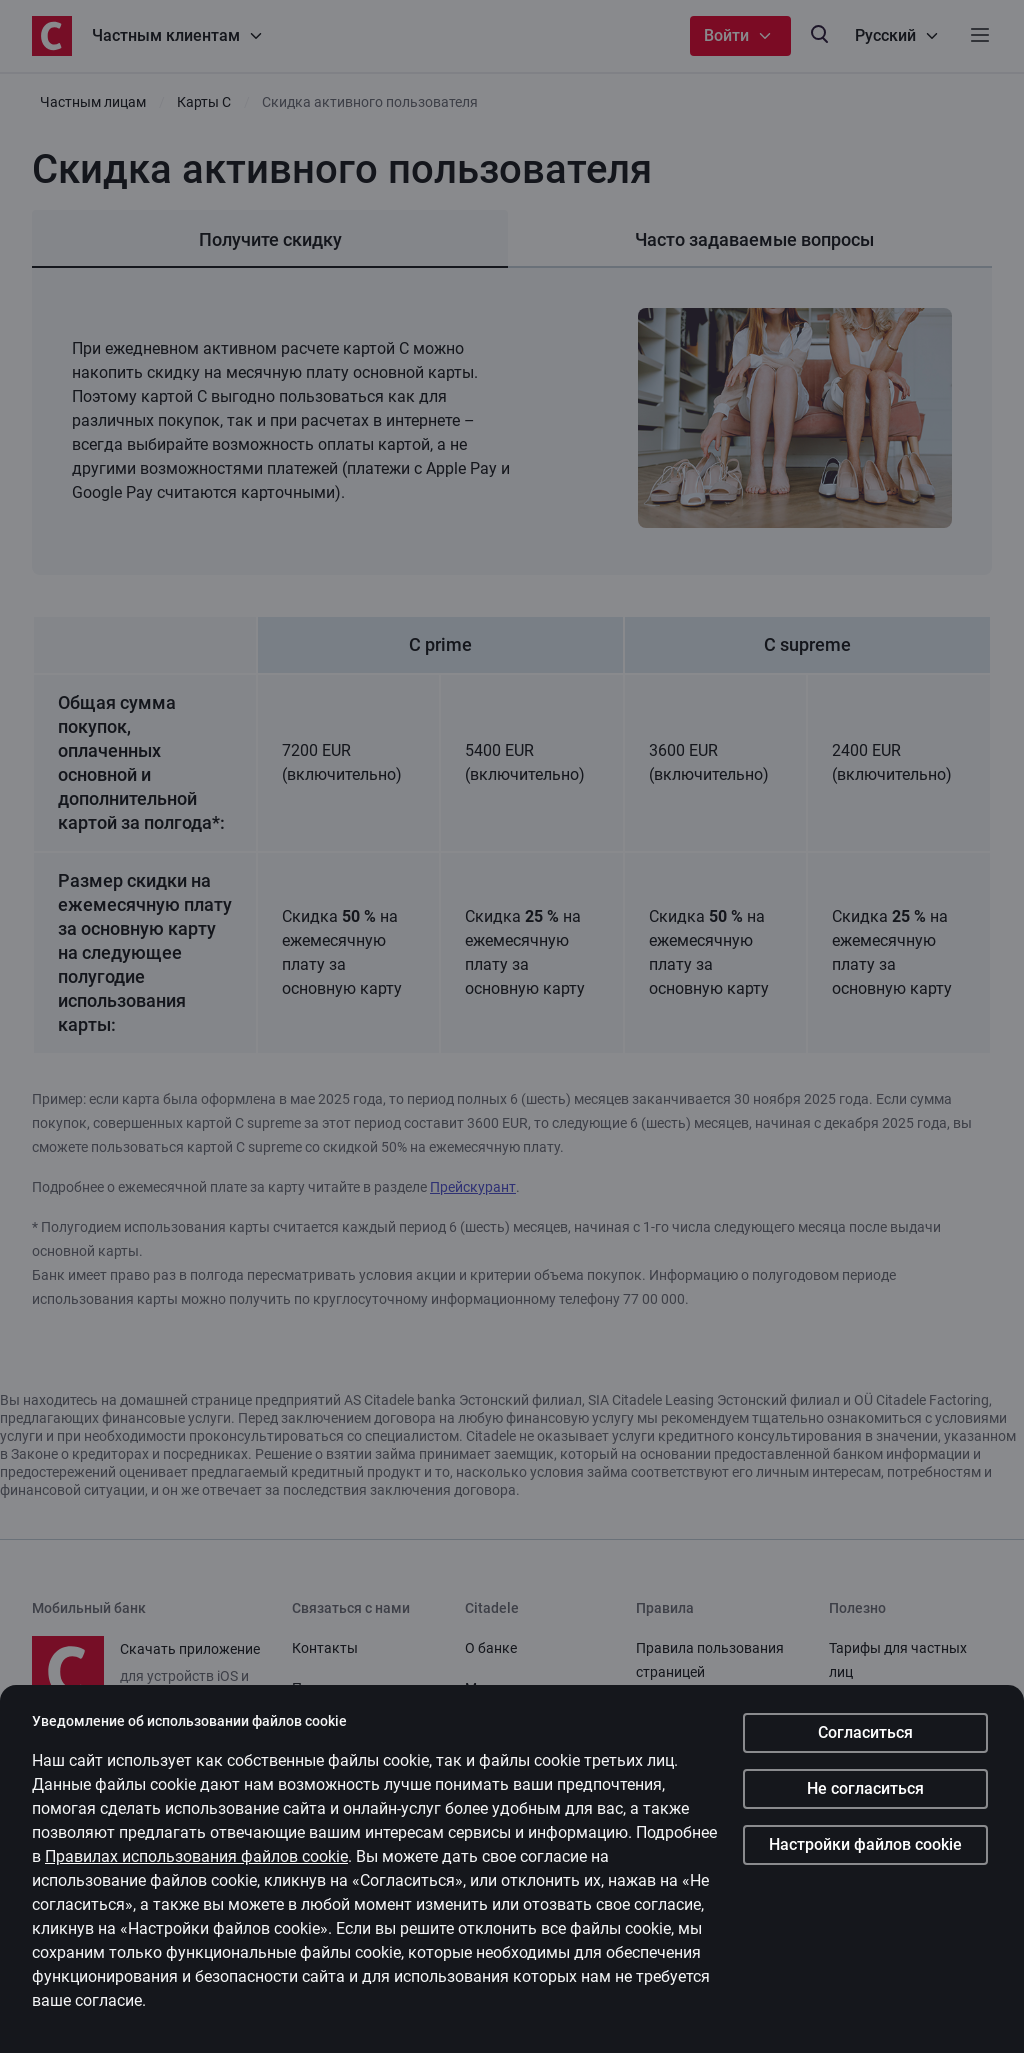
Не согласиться (865, 1788)
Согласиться (865, 1732)
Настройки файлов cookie (865, 1844)
